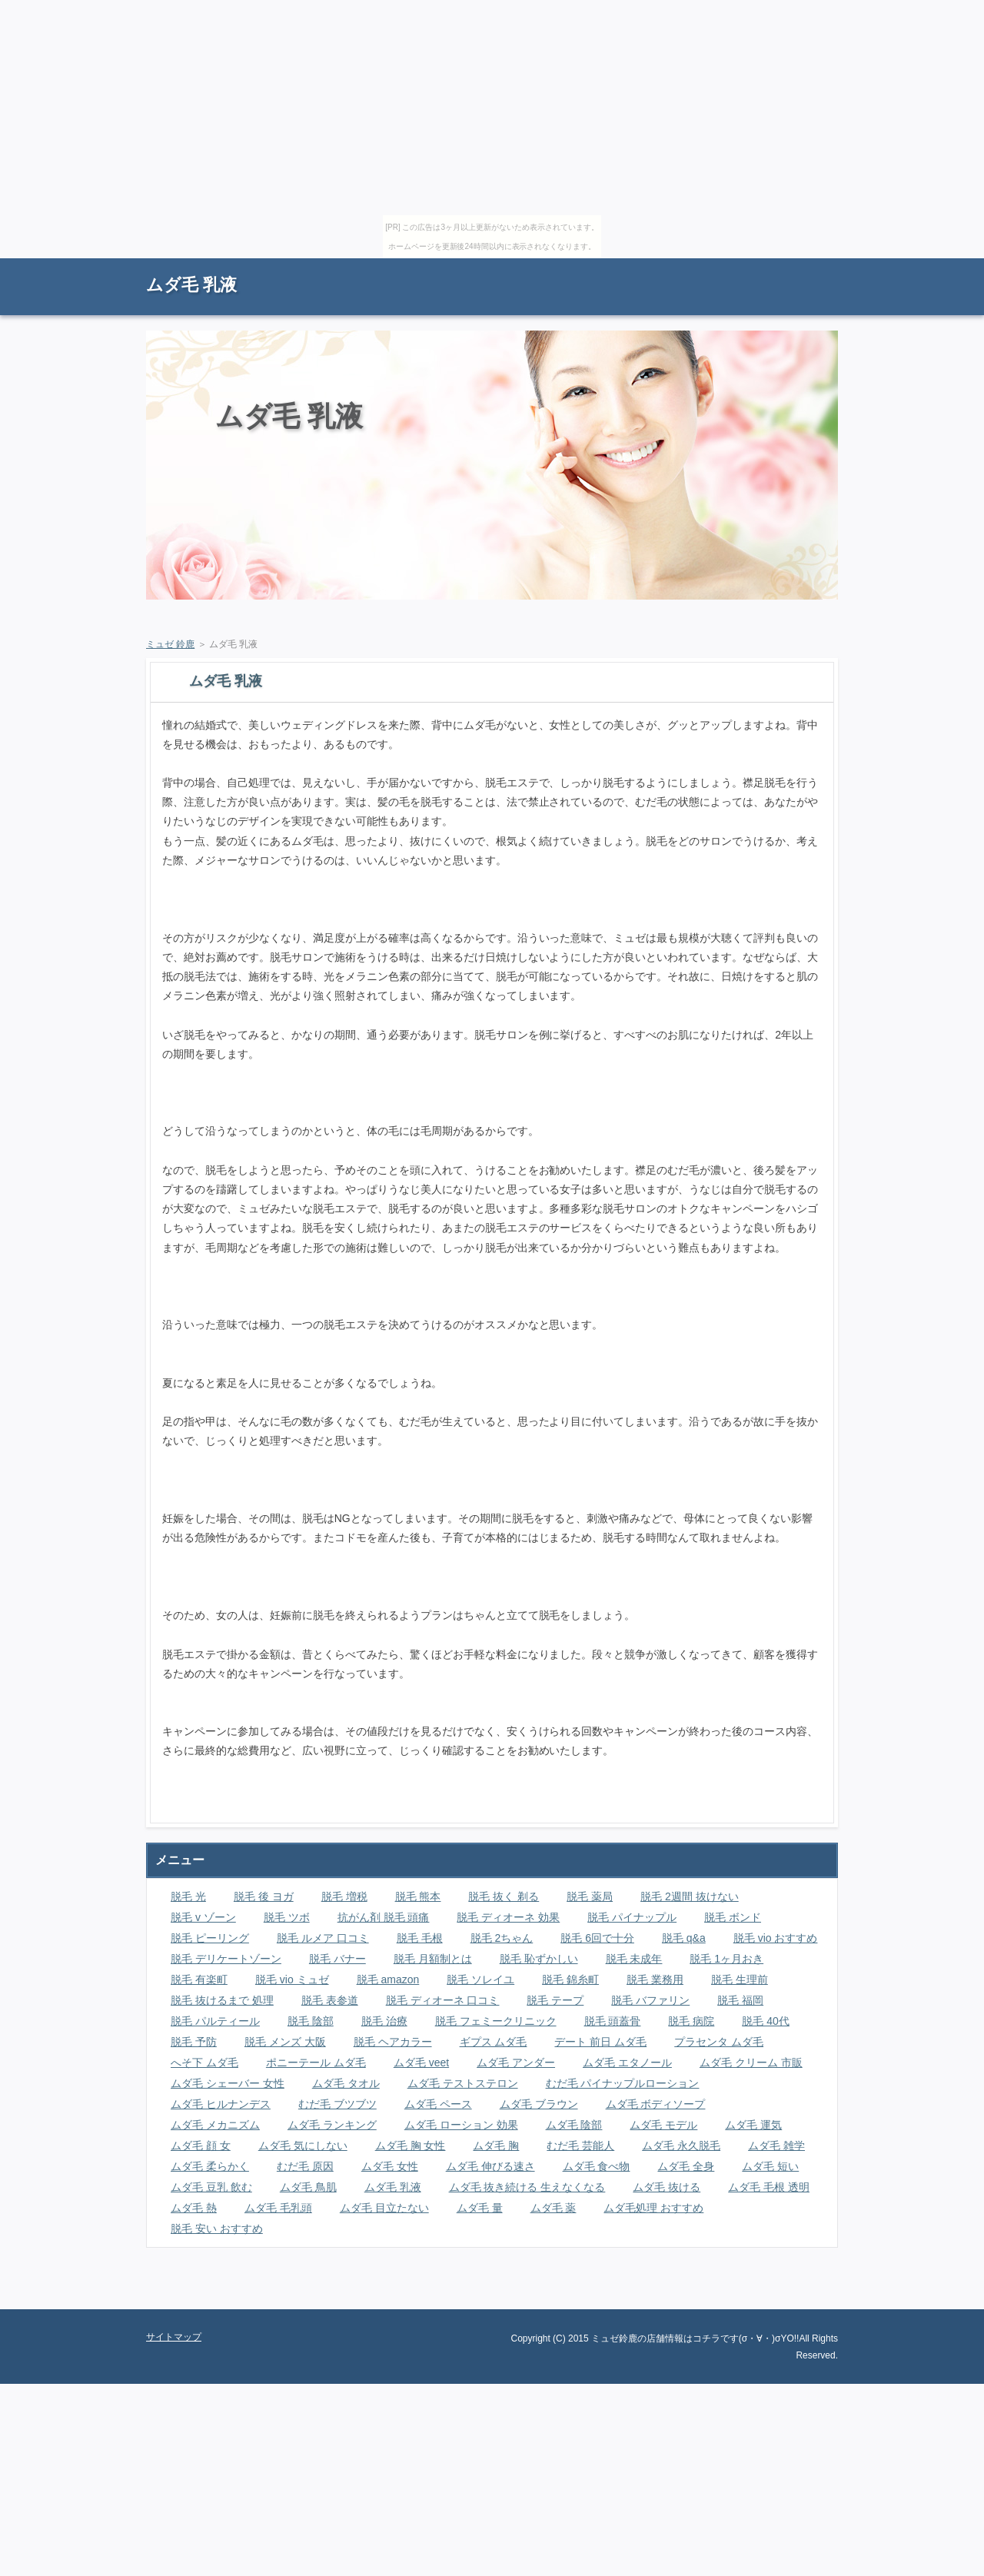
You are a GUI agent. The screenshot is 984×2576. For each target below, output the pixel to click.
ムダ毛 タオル (346, 2083)
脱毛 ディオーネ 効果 (508, 1917)
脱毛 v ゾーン (203, 1917)
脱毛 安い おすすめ (217, 2228)
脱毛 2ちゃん (502, 1938)
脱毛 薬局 (590, 1896)
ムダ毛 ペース (438, 2104)
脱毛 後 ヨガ (264, 1896)
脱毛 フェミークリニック (496, 2021)
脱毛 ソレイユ (480, 1979)
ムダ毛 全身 (685, 2166)
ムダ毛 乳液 (191, 284)
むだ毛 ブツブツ (337, 2104)
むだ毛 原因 (305, 2166)
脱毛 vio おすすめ (775, 1938)
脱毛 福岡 (740, 2000)
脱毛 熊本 (418, 1896)
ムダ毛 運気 (753, 2125)
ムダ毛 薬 (553, 2208)
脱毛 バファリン (650, 2000)
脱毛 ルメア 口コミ (323, 1938)
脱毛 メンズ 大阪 (285, 2042)
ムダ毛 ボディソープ (656, 2104)
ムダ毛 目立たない (384, 2208)
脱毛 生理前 (739, 1979)
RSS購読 (730, 265)
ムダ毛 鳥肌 (308, 2187)
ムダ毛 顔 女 (201, 2145)
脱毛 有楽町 (199, 1979)
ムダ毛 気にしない (302, 2145)
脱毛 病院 (691, 2021)
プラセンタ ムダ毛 (718, 2042)
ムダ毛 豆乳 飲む (211, 2187)
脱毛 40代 (765, 2021)
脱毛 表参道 (329, 2000)
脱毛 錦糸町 (570, 1979)
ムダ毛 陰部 (574, 2125)
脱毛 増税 (344, 1896)
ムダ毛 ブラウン (539, 2104)
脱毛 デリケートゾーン (226, 1959)
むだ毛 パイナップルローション (623, 2083)
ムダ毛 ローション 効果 (461, 2125)
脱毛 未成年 (634, 1959)
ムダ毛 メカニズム (215, 2125)
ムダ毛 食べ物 (596, 2166)
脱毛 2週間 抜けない (689, 1896)
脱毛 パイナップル (631, 1917)
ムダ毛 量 (480, 2208)
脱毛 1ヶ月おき (726, 1959)
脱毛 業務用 (655, 1979)
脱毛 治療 (384, 2021)
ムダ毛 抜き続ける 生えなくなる (527, 2187)
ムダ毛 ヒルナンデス (221, 2104)
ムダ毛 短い (770, 2166)
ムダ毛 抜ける (666, 2187)
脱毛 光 (188, 1896)
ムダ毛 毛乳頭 (278, 2208)
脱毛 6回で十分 (597, 1938)
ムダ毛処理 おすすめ (653, 2208)
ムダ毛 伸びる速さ (490, 2166)
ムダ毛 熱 (194, 2208)
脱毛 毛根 (420, 1938)
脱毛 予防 (194, 2042)
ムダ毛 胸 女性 (410, 2145)
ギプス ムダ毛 (493, 2042)
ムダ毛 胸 (496, 2145)
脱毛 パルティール (215, 2021)
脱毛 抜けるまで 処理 (222, 2000)
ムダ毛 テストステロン (462, 2083)
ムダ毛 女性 (389, 2166)
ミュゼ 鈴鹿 (170, 644)
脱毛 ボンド (732, 1917)
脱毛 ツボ (287, 1917)
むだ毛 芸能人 (580, 2145)
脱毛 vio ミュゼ (292, 1979)
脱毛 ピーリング (210, 1938)
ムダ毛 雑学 (776, 2145)
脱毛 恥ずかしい (539, 1959)
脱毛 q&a (684, 1938)
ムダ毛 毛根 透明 (768, 2187)
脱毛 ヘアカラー (393, 2042)
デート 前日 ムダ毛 (600, 2042)
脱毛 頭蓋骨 (612, 2021)
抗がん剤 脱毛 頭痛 (383, 1917)
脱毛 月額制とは (433, 1959)
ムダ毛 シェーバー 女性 (227, 2083)
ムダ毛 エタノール (627, 2062)
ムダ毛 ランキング (332, 2125)
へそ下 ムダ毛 (204, 2062)
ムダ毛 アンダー (516, 2062)
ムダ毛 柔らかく (210, 2166)
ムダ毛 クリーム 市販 (751, 2062)
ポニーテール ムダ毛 (316, 2062)
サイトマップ (803, 265)
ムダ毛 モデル (663, 2125)
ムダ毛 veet (421, 2062)
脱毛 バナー (337, 1959)
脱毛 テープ (555, 2000)
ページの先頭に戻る (784, 2297)
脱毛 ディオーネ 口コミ (443, 2000)
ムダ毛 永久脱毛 (681, 2145)
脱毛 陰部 (311, 2021)
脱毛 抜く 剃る (503, 1896)
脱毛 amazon (388, 1979)
